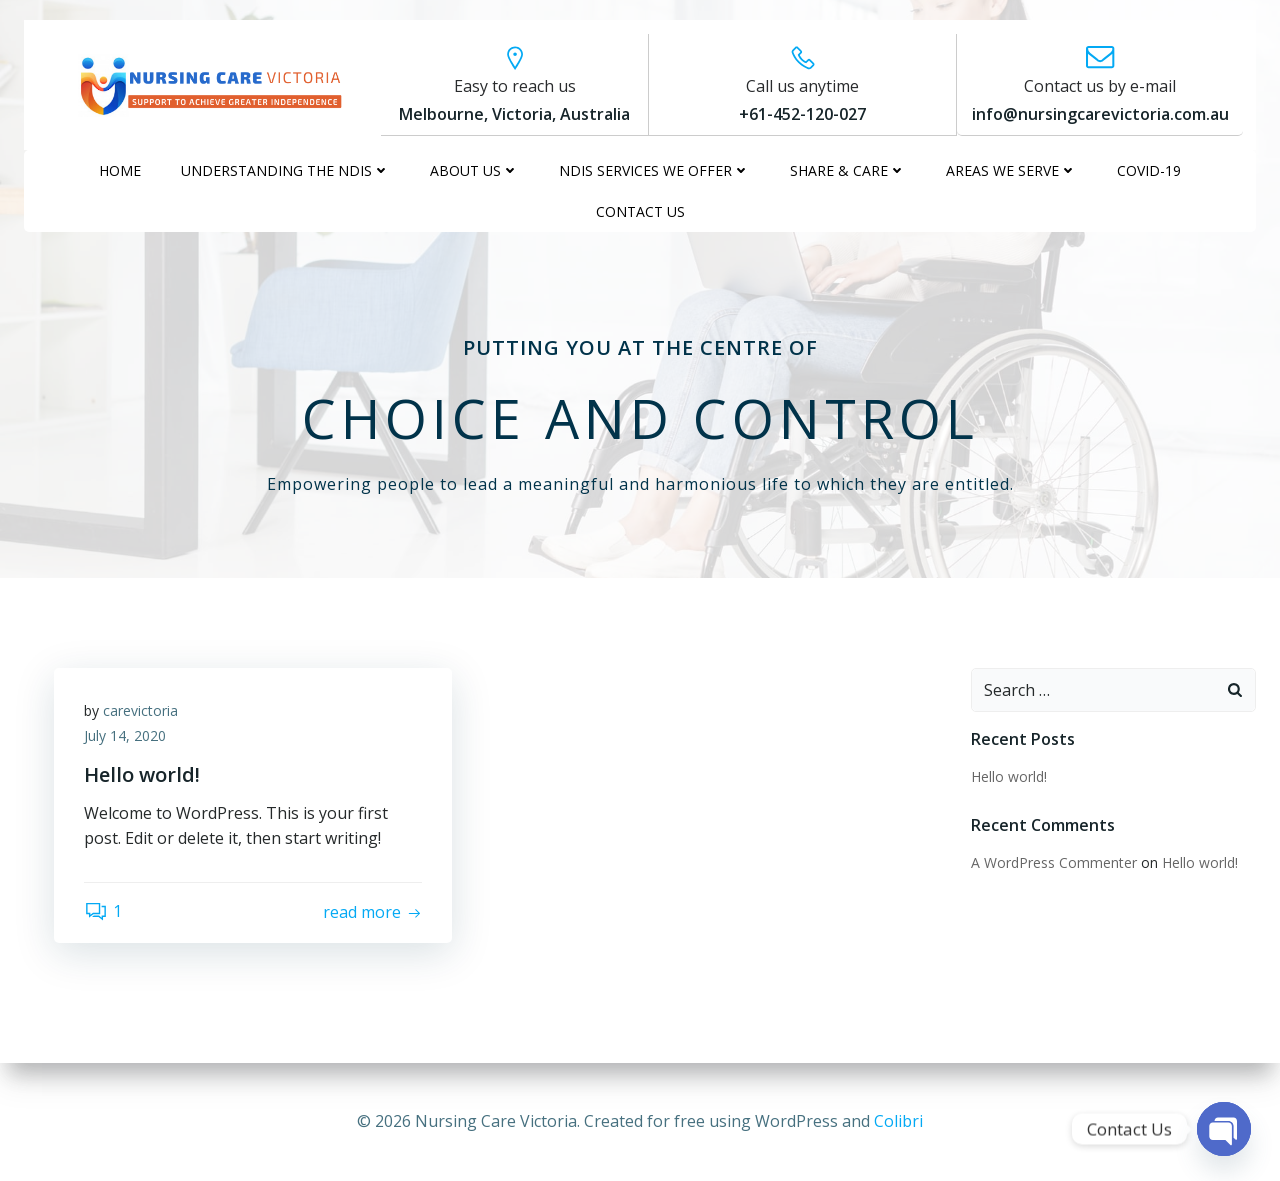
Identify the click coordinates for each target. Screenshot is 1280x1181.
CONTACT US (640, 211)
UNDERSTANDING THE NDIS (285, 170)
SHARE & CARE (848, 170)
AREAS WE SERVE (1011, 170)
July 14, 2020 (125, 735)
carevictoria (140, 710)
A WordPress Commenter (1054, 862)
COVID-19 (1149, 170)
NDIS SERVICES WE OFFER (654, 170)
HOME (120, 170)
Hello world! (1009, 776)
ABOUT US (474, 170)
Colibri (898, 1121)
